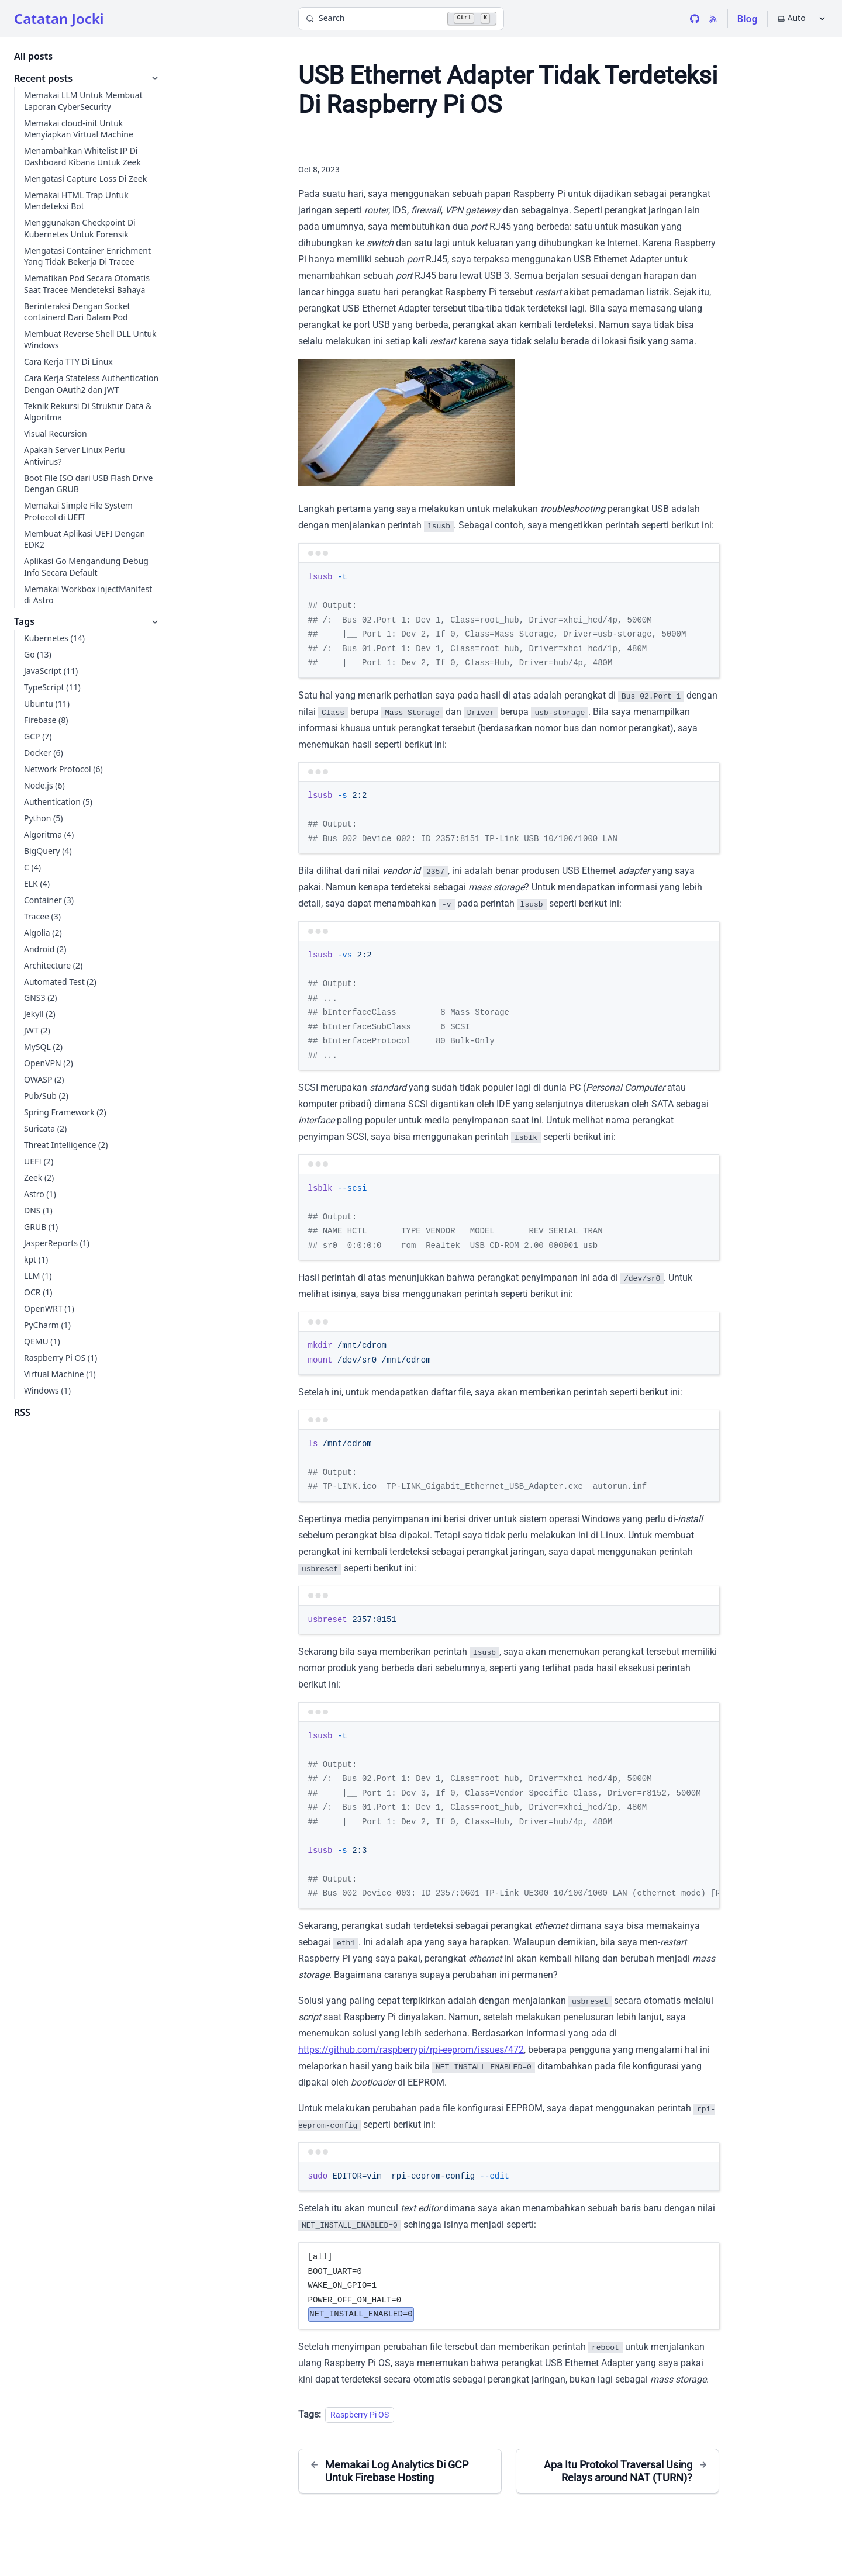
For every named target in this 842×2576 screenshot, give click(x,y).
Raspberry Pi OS (359, 2414)
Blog (747, 18)
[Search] (401, 18)
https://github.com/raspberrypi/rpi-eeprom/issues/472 (411, 2049)
